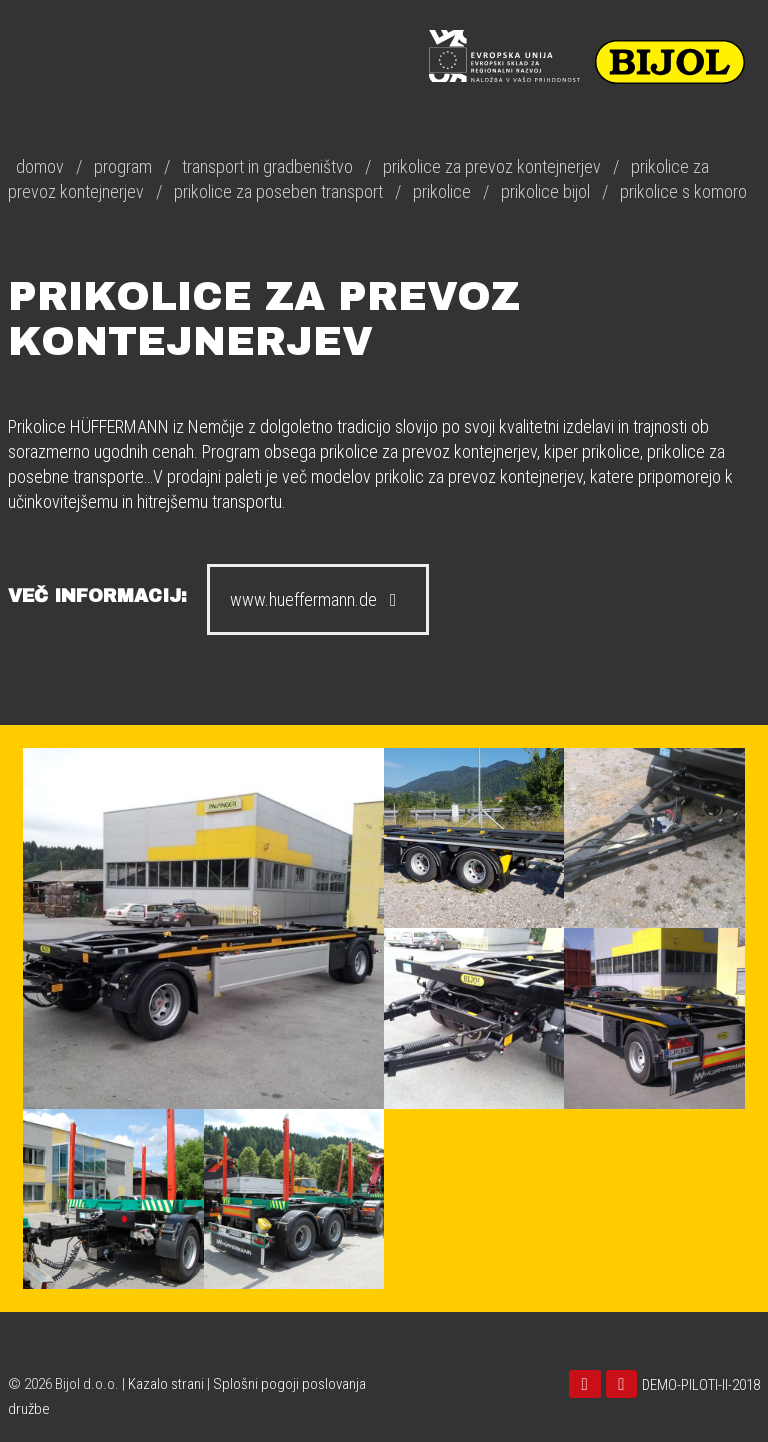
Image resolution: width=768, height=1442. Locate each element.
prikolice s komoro (683, 191)
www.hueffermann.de (318, 599)
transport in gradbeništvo (267, 166)
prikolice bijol (545, 191)
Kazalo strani (166, 1384)
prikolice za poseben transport (278, 191)
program (123, 166)
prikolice (442, 191)
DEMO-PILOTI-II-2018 (701, 1385)
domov (40, 166)
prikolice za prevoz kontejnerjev (492, 166)
